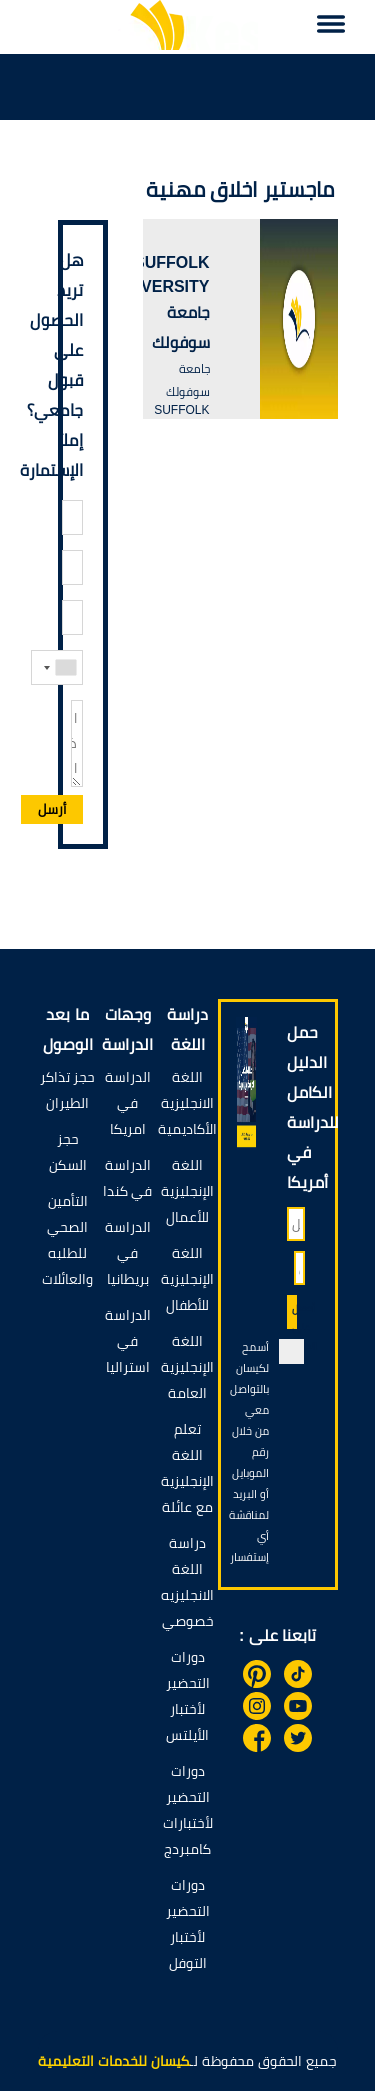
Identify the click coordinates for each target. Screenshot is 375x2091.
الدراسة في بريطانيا (128, 1253)
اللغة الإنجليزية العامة (187, 1367)
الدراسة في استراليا (128, 1341)
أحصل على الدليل (294, 1316)
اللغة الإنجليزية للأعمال (187, 1191)
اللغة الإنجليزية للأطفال (187, 1279)
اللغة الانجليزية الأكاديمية (187, 1103)
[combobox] (59, 667)
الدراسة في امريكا (128, 1103)
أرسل (52, 809)
